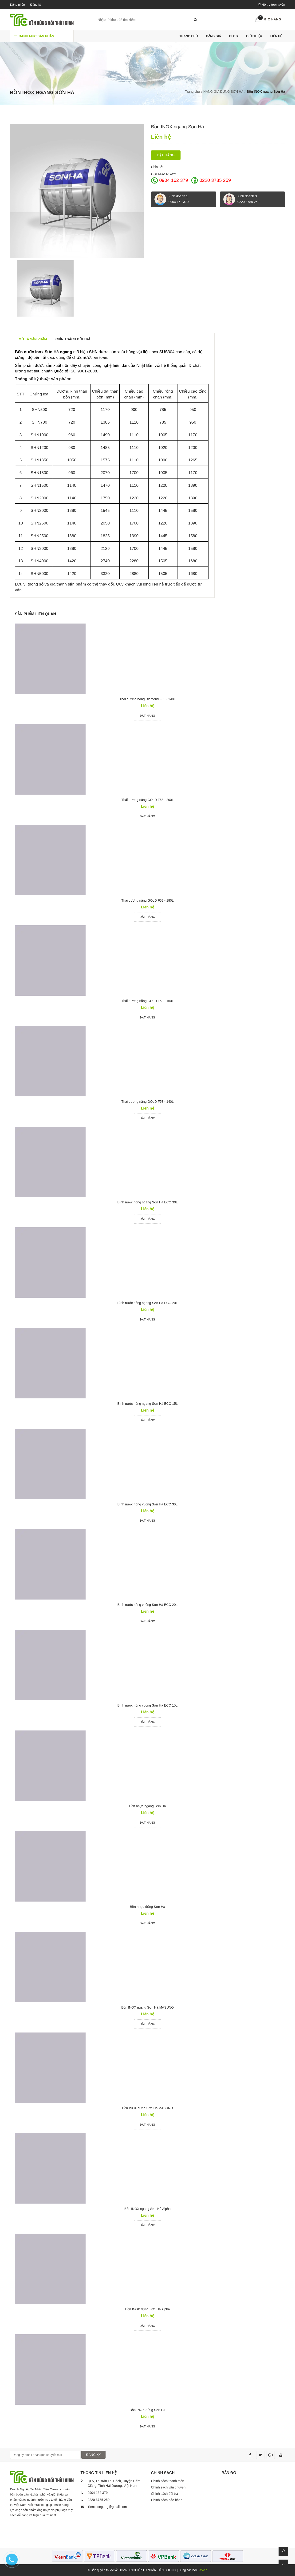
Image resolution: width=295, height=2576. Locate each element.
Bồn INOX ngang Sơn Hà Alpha (147, 2209)
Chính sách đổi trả (164, 2494)
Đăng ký (36, 4)
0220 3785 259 (215, 180)
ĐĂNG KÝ (93, 2455)
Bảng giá (213, 36)
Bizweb (202, 2570)
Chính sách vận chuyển (168, 2487)
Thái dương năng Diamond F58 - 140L (147, 699)
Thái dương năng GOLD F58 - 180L (147, 900)
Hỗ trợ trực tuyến (271, 4)
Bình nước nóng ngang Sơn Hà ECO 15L (147, 1403)
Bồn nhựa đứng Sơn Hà (147, 1907)
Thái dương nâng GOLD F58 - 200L (147, 800)
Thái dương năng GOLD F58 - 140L (147, 1101)
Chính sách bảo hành (166, 2500)
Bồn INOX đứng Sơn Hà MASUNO (147, 2108)
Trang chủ (188, 36)
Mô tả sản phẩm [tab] (33, 339)
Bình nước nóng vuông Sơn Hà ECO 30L (148, 1504)
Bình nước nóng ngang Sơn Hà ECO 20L (147, 1303)
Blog (233, 36)
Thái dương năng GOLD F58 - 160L (147, 1001)
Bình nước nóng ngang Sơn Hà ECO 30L (147, 1202)
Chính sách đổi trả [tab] (72, 339)
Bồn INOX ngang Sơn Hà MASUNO (147, 2007)
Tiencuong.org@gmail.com (107, 2507)
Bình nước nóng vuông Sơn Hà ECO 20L (148, 1605)
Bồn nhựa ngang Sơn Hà (147, 1806)
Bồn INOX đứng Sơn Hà (147, 2410)
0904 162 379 (173, 180)
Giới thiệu (254, 36)
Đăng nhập (17, 4)
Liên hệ (276, 36)
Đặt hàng (166, 155)
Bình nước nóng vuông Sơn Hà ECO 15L (148, 1705)
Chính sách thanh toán (167, 2481)
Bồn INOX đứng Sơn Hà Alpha (147, 2309)
